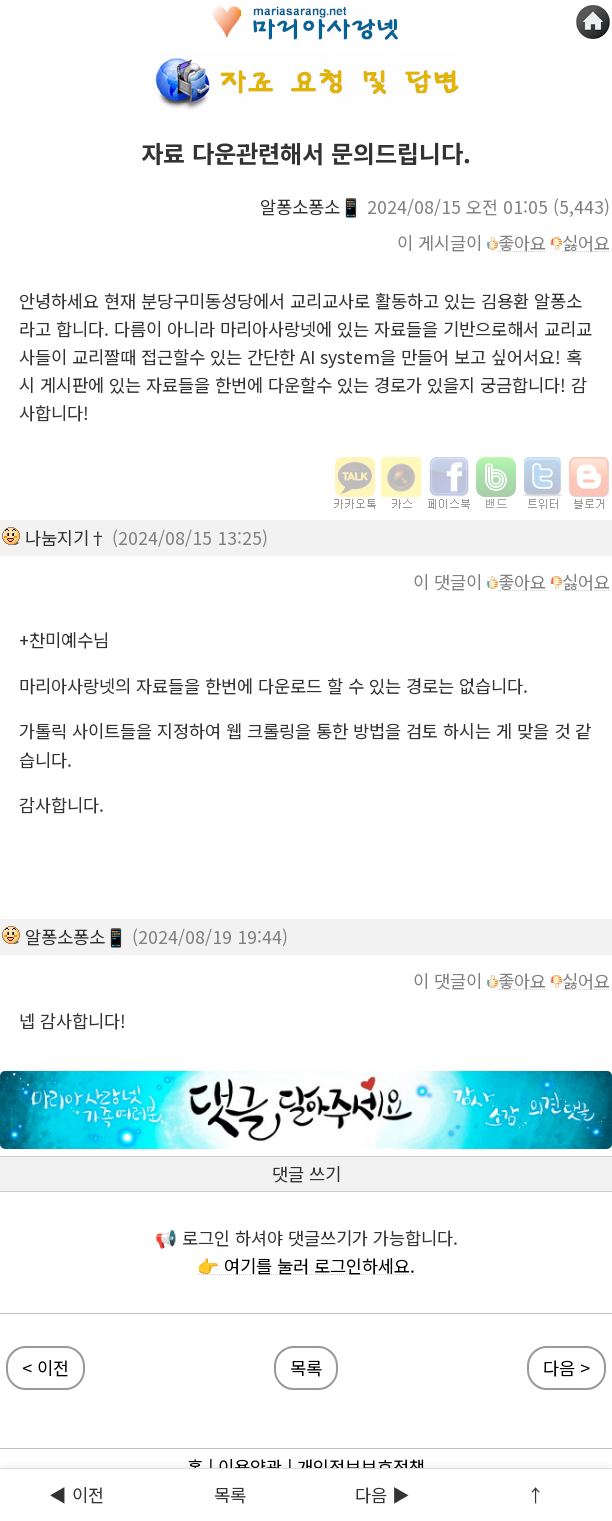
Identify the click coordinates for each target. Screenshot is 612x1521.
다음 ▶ (382, 1494)
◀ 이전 (76, 1494)
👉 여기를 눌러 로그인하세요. (306, 1265)
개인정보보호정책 (361, 1466)
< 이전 (45, 1367)
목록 (230, 1494)
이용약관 (250, 1466)
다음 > (566, 1367)
